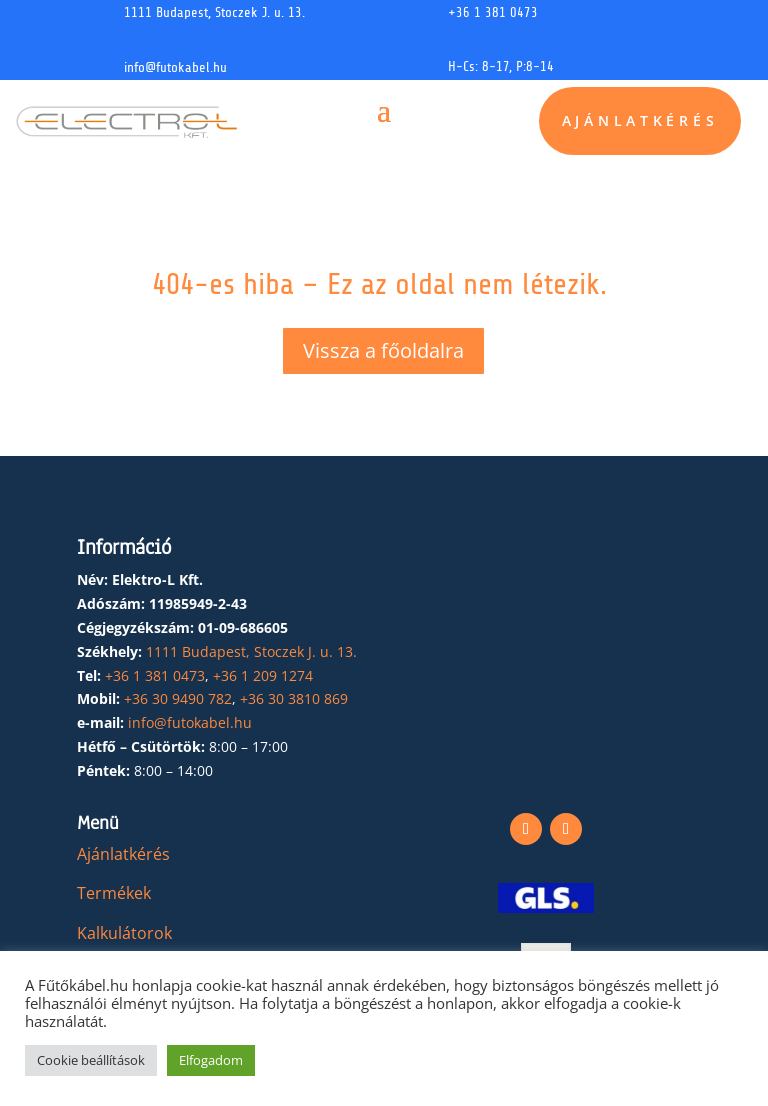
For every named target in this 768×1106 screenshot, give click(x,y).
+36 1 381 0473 (493, 12)
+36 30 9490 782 (178, 698)
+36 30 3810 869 (294, 698)
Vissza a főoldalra (383, 350)
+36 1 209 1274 (263, 675)
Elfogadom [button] (211, 1060)
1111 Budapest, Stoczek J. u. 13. (214, 12)
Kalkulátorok (124, 933)
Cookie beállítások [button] (91, 1060)
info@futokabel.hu (175, 67)
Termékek (114, 893)
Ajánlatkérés (640, 121)
